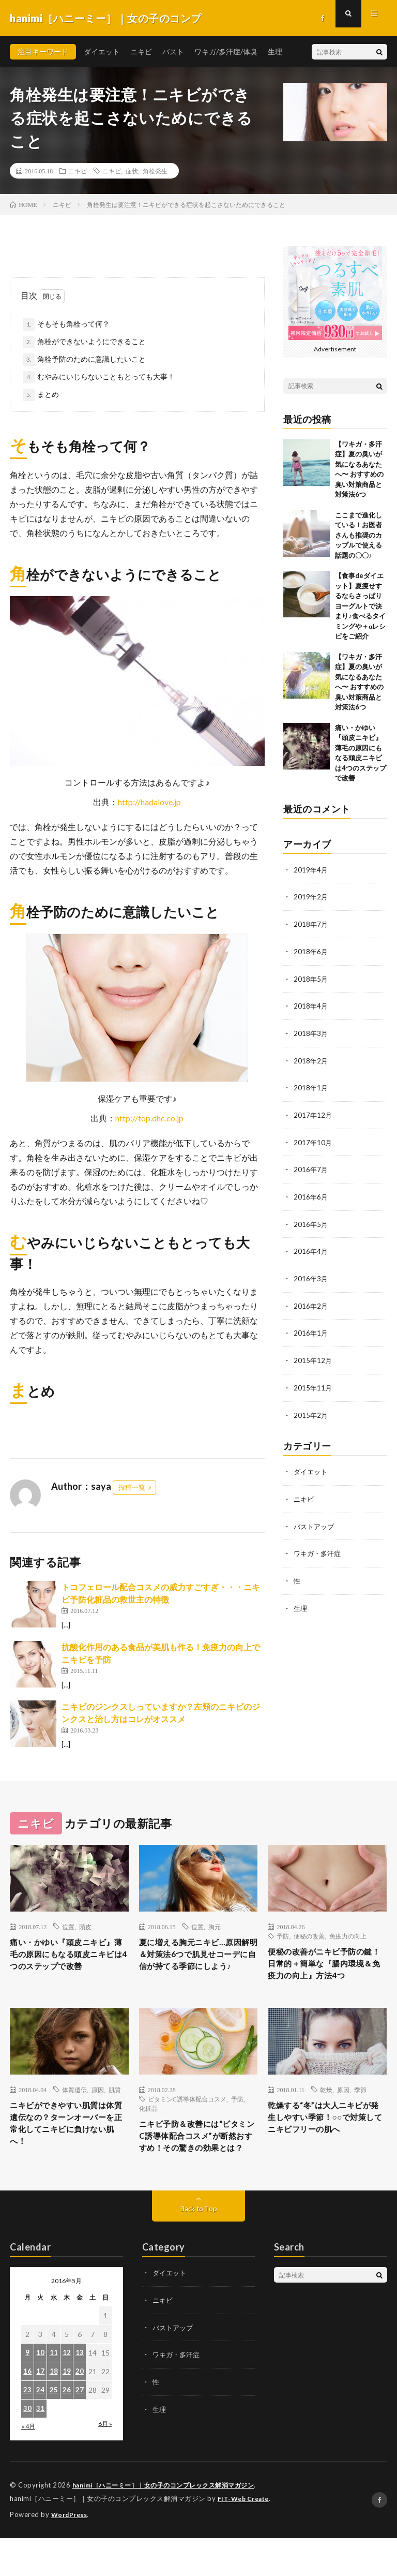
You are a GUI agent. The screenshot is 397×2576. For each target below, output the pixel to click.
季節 (360, 2109)
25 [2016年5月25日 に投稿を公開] (54, 2429)
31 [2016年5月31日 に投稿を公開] (40, 2448)
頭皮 (85, 1926)
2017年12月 (313, 1111)
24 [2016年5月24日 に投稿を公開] (40, 2429)
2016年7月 (311, 1165)
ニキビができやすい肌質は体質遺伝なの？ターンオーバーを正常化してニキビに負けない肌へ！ (67, 2146)
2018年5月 (311, 977)
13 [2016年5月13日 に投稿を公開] (79, 2392)
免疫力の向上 (348, 1936)
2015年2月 (311, 1407)
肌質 (115, 2109)
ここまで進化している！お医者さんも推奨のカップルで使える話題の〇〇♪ (358, 535)
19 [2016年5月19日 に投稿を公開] (67, 2410)
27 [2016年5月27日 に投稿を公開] (79, 2429)
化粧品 (148, 2128)
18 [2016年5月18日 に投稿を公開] (54, 2410)
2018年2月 (311, 1058)
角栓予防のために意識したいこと (91, 358)
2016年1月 (311, 1327)
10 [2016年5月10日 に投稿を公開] (40, 2392)
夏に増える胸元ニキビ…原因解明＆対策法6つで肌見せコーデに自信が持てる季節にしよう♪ (196, 1964)
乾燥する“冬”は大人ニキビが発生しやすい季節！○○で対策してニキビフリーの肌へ (326, 2146)
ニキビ (141, 51)
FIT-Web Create (245, 2537)
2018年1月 (311, 1084)
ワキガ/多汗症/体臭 (225, 51)
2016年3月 (311, 1273)
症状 (132, 171)
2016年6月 (311, 1192)
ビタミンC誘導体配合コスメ (187, 2118)
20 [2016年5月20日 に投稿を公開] (79, 2410)
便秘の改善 (309, 1936)
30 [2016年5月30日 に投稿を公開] (27, 2448)
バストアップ (315, 1518)
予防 (283, 1936)
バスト (173, 51)
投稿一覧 (131, 1487)
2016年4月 (311, 1246)
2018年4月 (311, 1004)
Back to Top (198, 2247)
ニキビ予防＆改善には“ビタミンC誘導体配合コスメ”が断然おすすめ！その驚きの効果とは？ (198, 2165)
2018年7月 (311, 923)
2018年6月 (311, 950)
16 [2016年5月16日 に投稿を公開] (27, 2410)
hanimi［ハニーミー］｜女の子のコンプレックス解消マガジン (171, 2524)
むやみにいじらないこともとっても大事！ (106, 376)
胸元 (214, 1926)
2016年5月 (311, 1219)
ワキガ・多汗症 (319, 1545)
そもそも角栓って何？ (73, 323)
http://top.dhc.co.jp (149, 1118)
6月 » (105, 2463)
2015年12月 (313, 1354)
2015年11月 (313, 1380)
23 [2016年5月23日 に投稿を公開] (27, 2429)
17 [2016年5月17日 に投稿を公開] (40, 2410)
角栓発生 (155, 171)
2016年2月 (311, 1300)
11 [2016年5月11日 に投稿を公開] (54, 2392)
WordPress (71, 2553)
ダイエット (102, 51)
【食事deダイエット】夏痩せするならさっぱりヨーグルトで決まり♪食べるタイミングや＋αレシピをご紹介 (360, 605)
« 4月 (28, 2465)
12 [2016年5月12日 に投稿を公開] (67, 2392)
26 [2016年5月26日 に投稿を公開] (67, 2429)
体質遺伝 (74, 2109)
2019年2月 (311, 896)
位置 (68, 1926)
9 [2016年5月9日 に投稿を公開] (27, 2392)
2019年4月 (311, 869)
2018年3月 (311, 1031)
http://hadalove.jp (149, 802)
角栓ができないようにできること (91, 341)
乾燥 (326, 2109)
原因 (97, 2109)
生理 (275, 51)
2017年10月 (313, 1138)
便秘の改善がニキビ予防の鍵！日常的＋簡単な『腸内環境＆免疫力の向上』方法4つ (325, 1973)
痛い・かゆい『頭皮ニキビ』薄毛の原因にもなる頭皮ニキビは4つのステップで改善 (67, 1964)
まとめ (48, 394)
